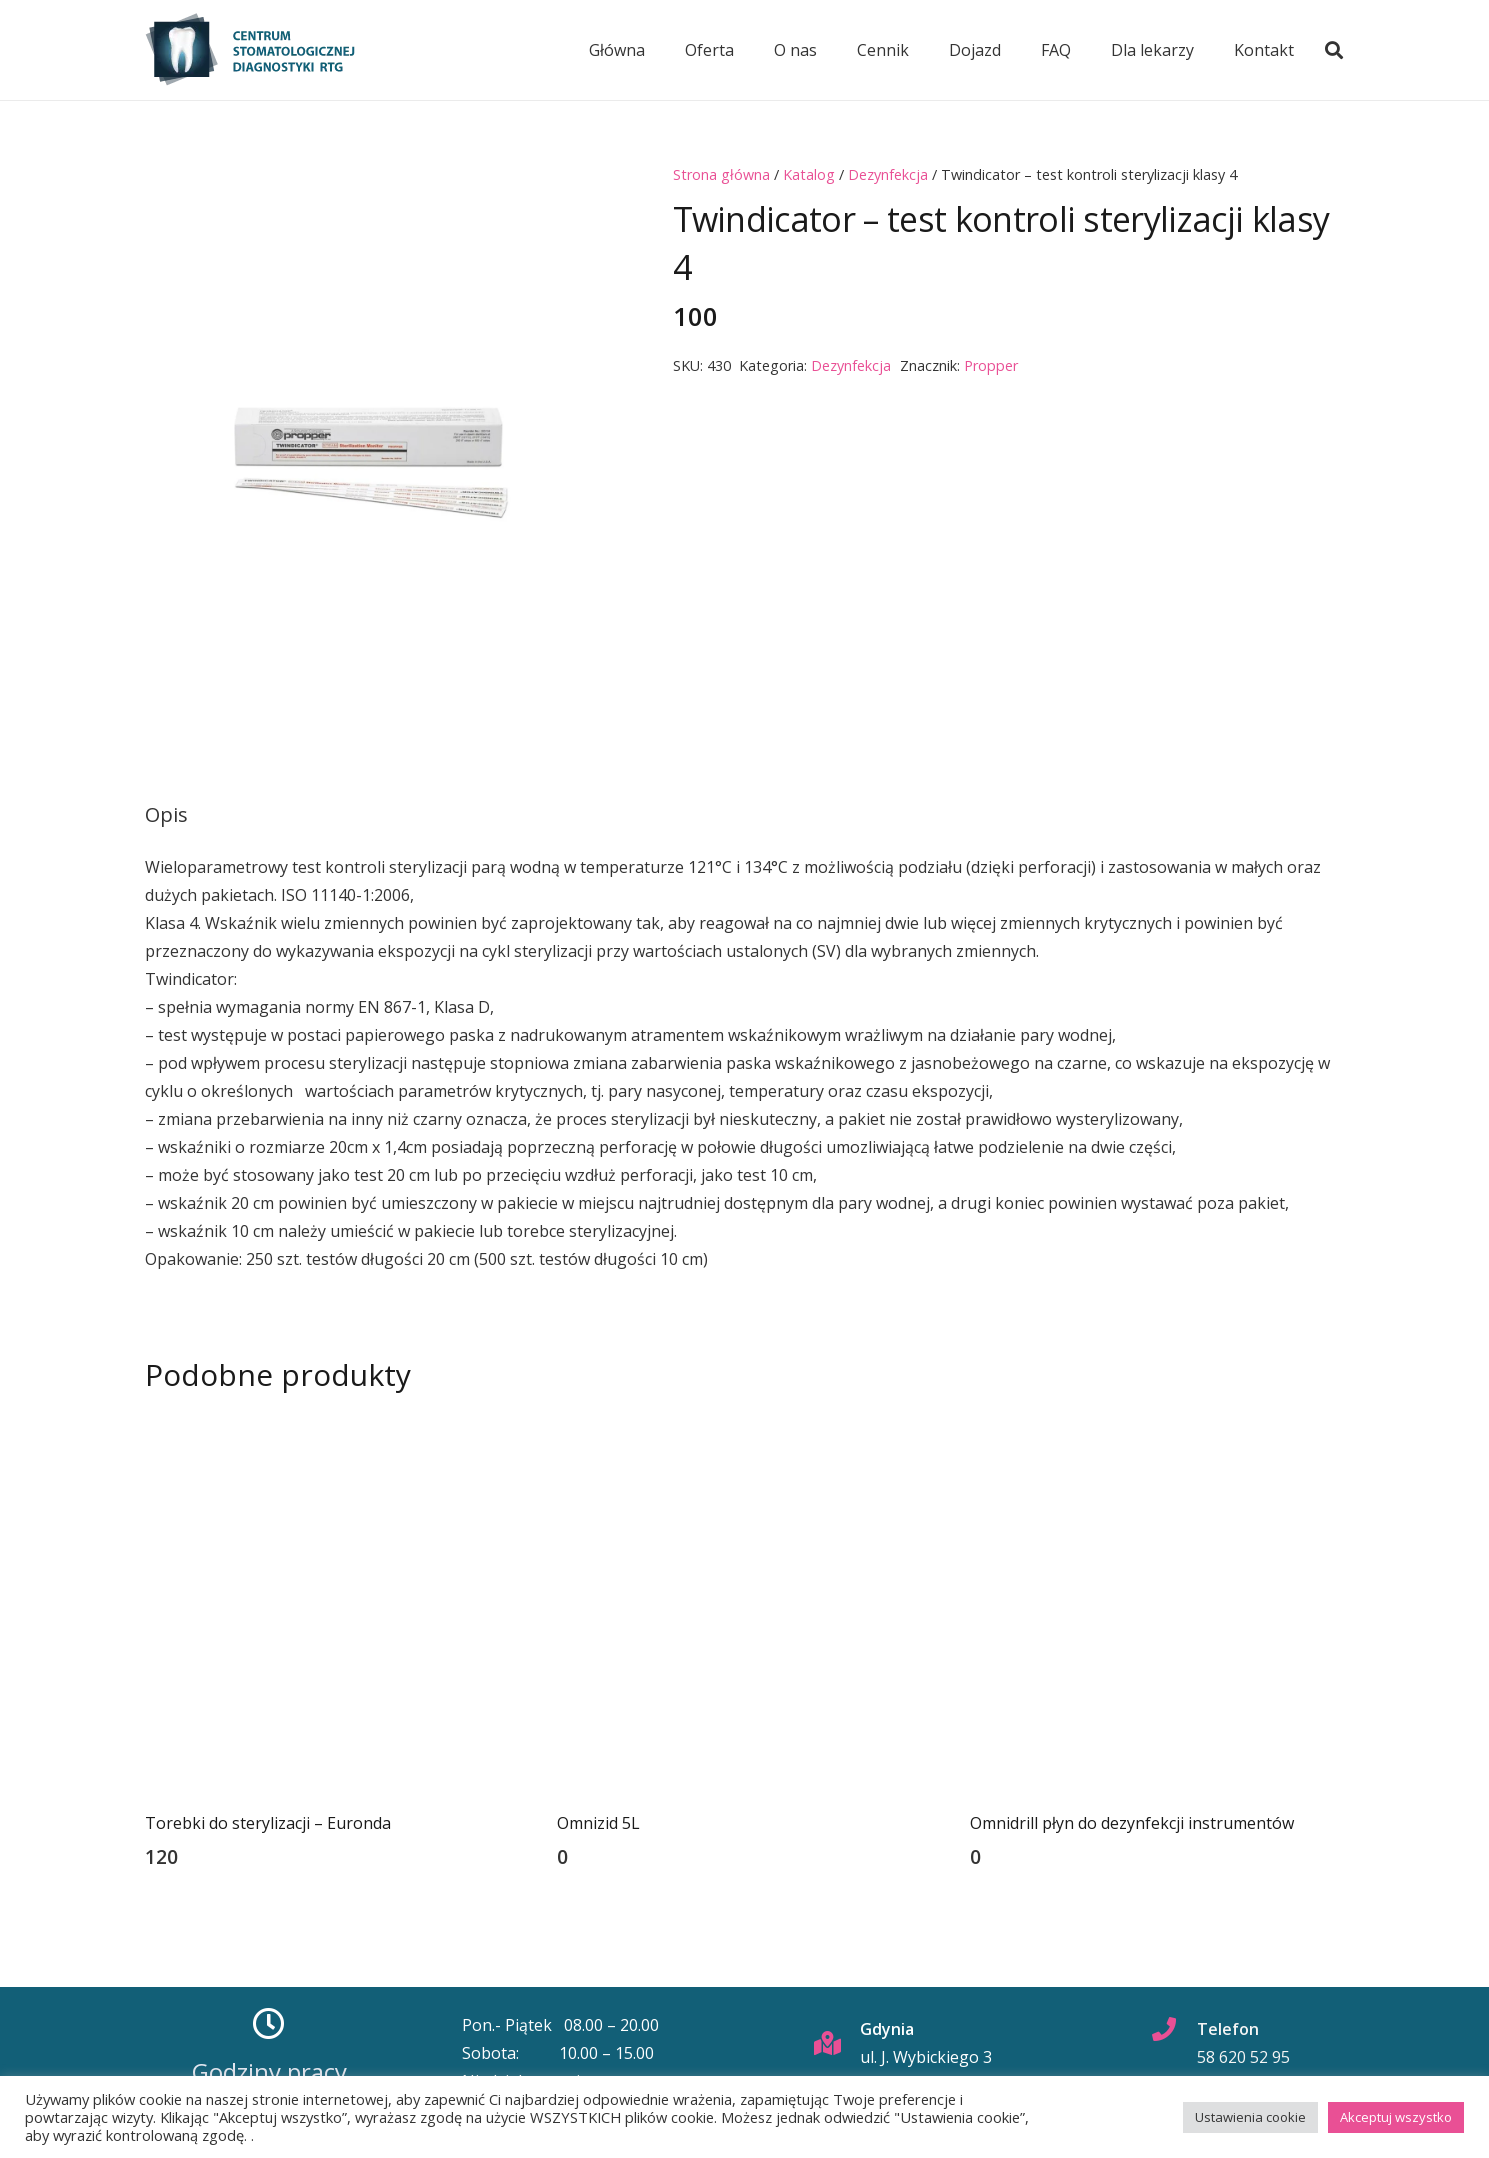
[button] (1334, 50)
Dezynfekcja (888, 174)
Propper (991, 365)
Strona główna (721, 174)
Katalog (809, 174)
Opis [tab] (166, 814)
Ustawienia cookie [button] (1250, 2117)
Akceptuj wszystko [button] (1396, 2117)
